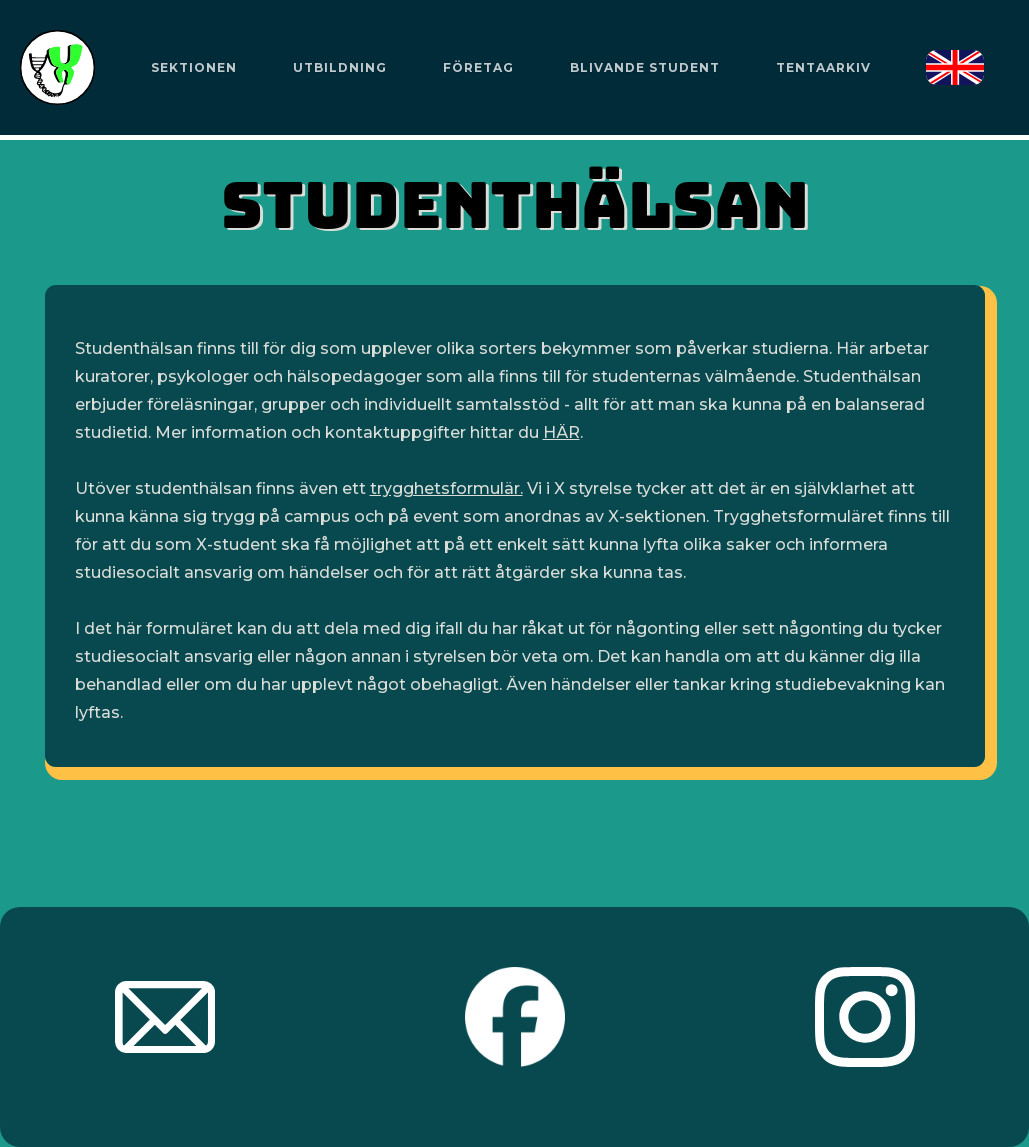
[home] (57, 67)
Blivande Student (645, 67)
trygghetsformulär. (446, 488)
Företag (478, 67)
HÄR (561, 432)
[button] (193, 68)
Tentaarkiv (823, 67)
